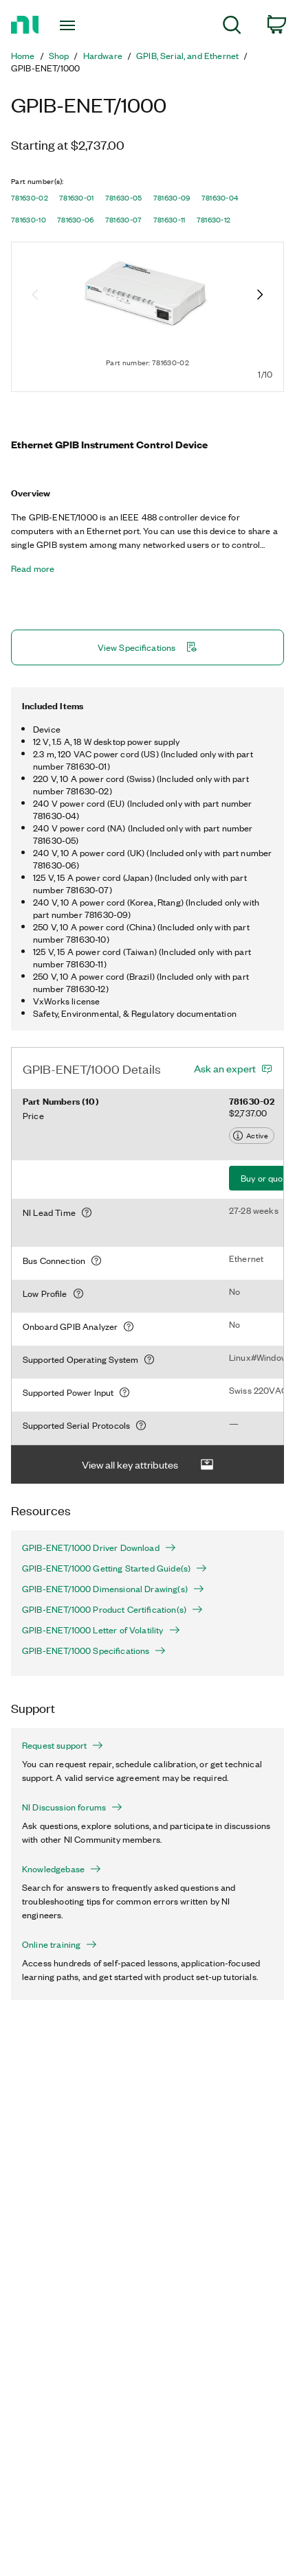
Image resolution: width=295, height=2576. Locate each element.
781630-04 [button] (220, 197)
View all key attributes (148, 1465)
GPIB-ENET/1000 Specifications (94, 1650)
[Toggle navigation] (71, 25)
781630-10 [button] (28, 219)
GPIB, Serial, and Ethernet (187, 55)
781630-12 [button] (214, 219)
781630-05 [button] (123, 197)
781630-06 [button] (75, 219)
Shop (59, 55)
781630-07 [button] (123, 219)
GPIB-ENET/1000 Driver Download (99, 1547)
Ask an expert (225, 1068)
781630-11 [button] (169, 219)
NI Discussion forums (72, 1807)
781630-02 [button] (29, 197)
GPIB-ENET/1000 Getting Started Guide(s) (114, 1568)
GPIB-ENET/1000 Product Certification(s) (112, 1609)
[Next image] (260, 296)
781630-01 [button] (76, 197)
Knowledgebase (61, 1869)
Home (23, 55)
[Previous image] (35, 296)
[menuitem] (232, 27)
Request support (62, 1745)
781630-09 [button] (171, 197)
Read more (32, 568)
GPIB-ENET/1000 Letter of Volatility (101, 1630)
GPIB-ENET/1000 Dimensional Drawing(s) (113, 1589)
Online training (59, 1944)
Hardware (102, 55)
